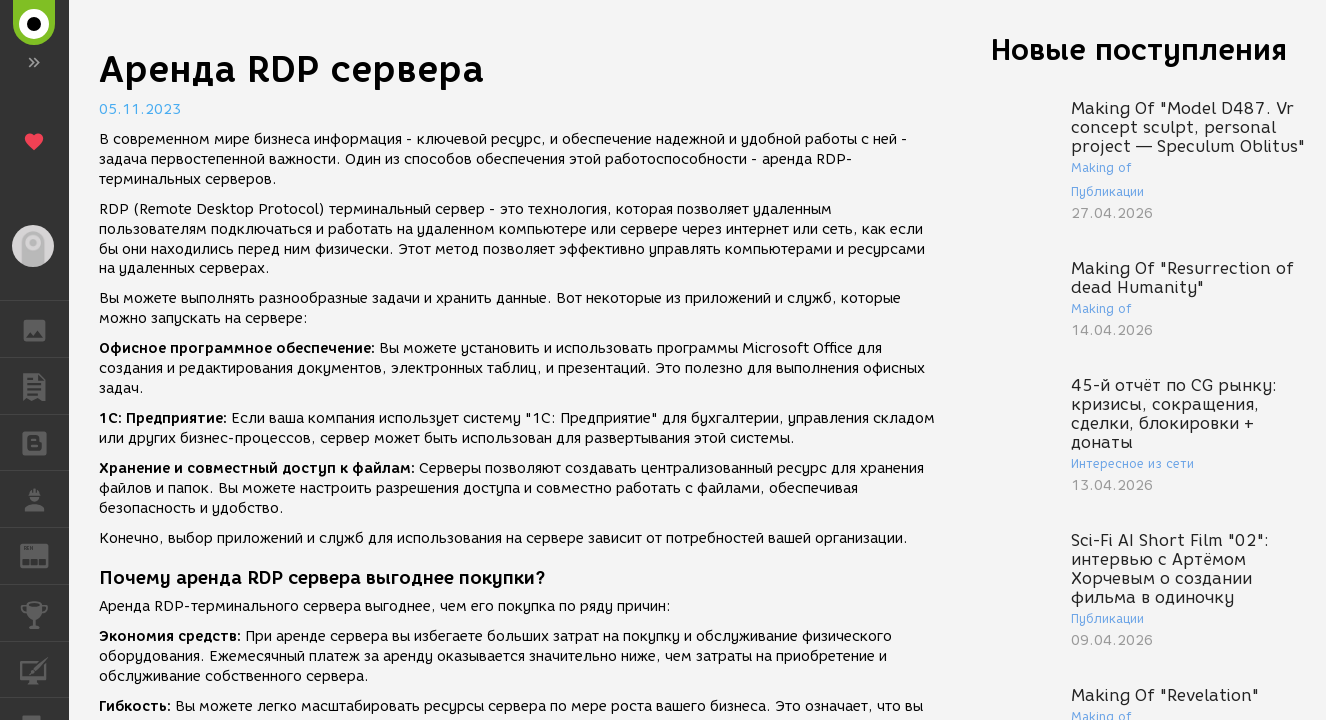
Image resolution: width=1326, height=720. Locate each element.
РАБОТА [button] (44, 499)
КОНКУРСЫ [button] (44, 613)
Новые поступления (1139, 49)
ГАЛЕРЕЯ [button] (44, 329)
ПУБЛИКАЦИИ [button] (44, 386)
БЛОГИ (44, 441)
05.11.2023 (140, 109)
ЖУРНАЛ (44, 554)
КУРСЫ (44, 668)
